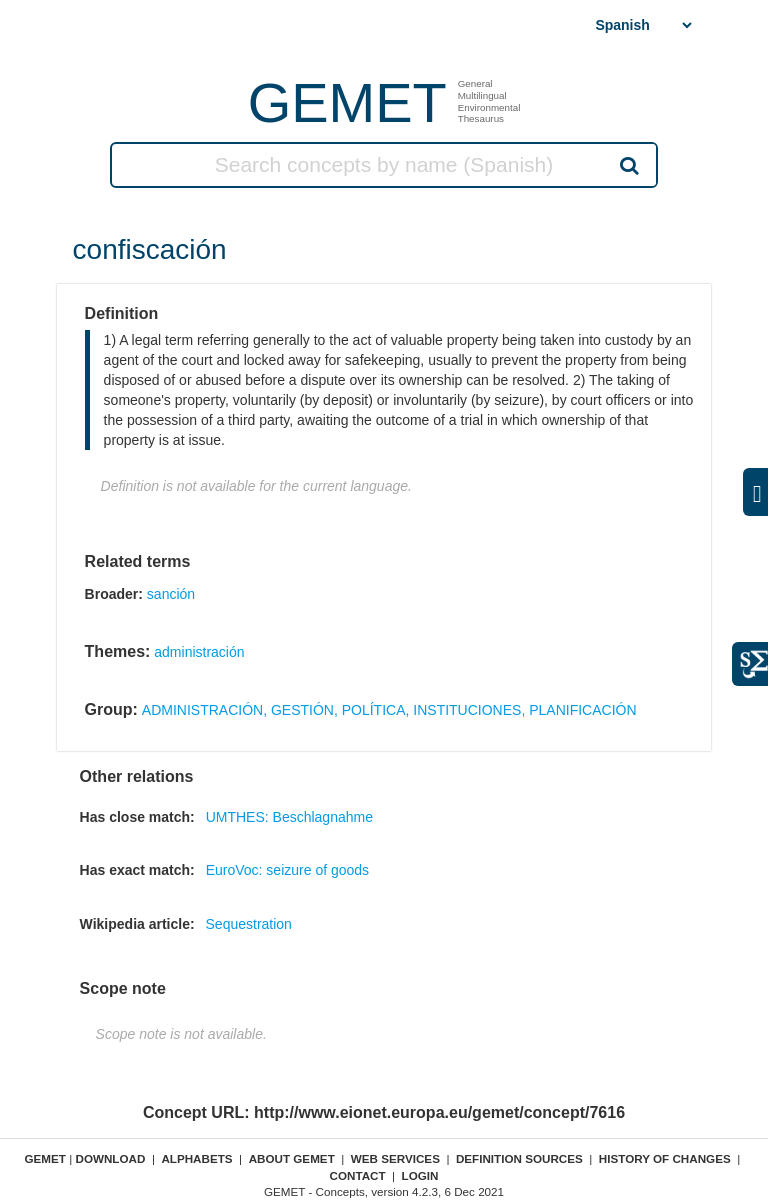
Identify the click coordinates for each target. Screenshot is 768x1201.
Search (628, 165)
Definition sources (519, 1158)
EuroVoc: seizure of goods (287, 870)
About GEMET (292, 1158)
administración (199, 652)
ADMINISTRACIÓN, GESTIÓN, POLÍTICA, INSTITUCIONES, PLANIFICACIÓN (389, 710)
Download (110, 1158)
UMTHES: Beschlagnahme (289, 817)
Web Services (395, 1158)
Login (420, 1175)
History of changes (665, 1158)
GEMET (347, 102)
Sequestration (249, 924)
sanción (171, 594)
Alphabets (196, 1158)
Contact (357, 1175)
